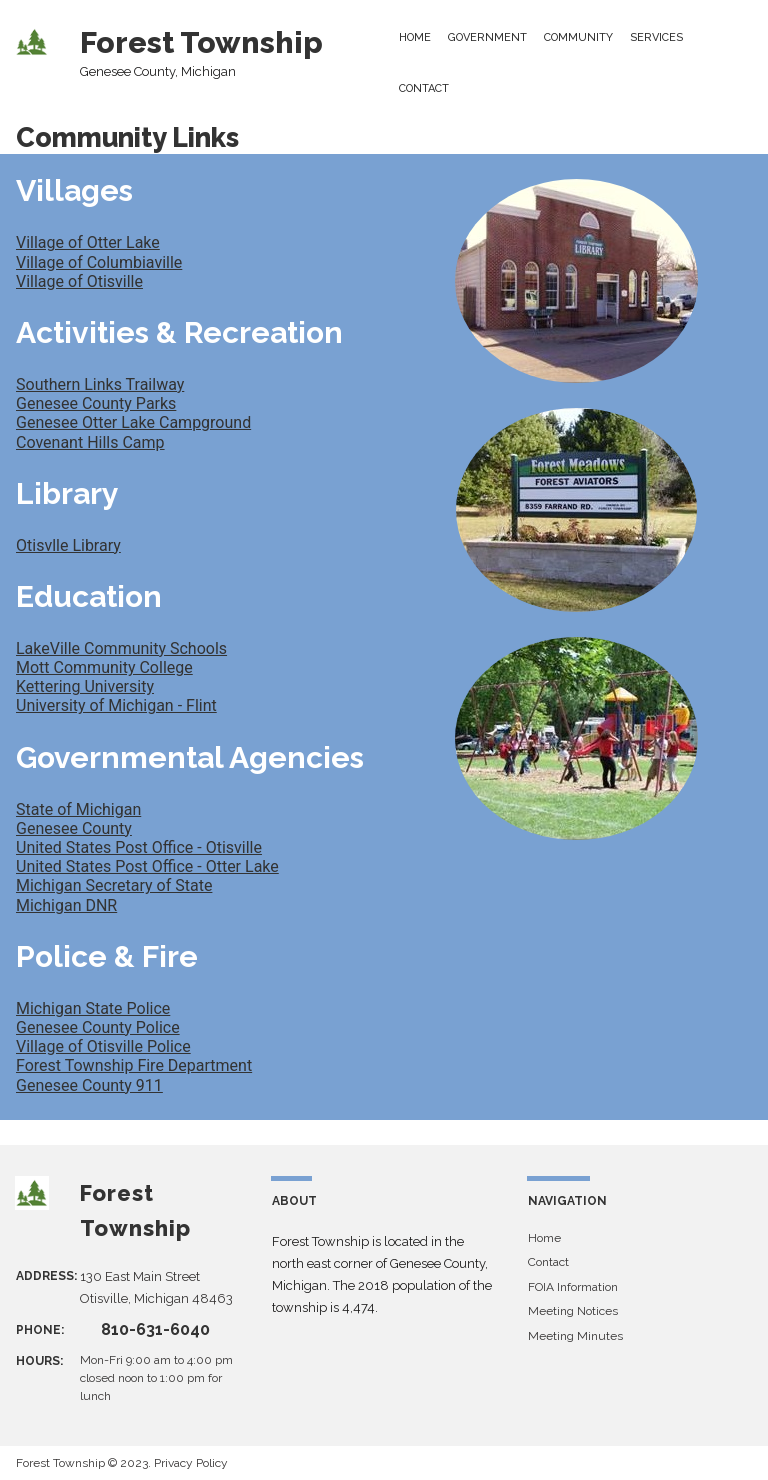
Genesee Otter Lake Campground (133, 422)
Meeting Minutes (575, 1336)
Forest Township (201, 42)
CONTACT (424, 88)
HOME (415, 37)
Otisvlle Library (68, 545)
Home (544, 1238)
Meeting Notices (573, 1311)
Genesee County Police (98, 1027)
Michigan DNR (66, 905)
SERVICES (656, 37)
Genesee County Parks (96, 403)
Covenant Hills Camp (90, 442)
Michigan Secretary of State (114, 885)
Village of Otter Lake (88, 242)
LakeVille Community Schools (121, 648)
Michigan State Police (93, 1008)
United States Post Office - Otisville (139, 847)
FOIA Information (573, 1287)
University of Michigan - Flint (116, 705)
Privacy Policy (191, 1463)
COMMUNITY (578, 37)
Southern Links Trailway (100, 384)
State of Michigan (78, 809)
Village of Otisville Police (103, 1046)
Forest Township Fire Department (134, 1065)
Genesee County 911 (89, 1085)
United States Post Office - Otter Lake (147, 866)
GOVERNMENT (487, 37)
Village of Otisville (79, 281)
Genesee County (74, 828)
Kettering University (85, 686)
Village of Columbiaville (99, 262)
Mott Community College (104, 667)
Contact (548, 1262)
